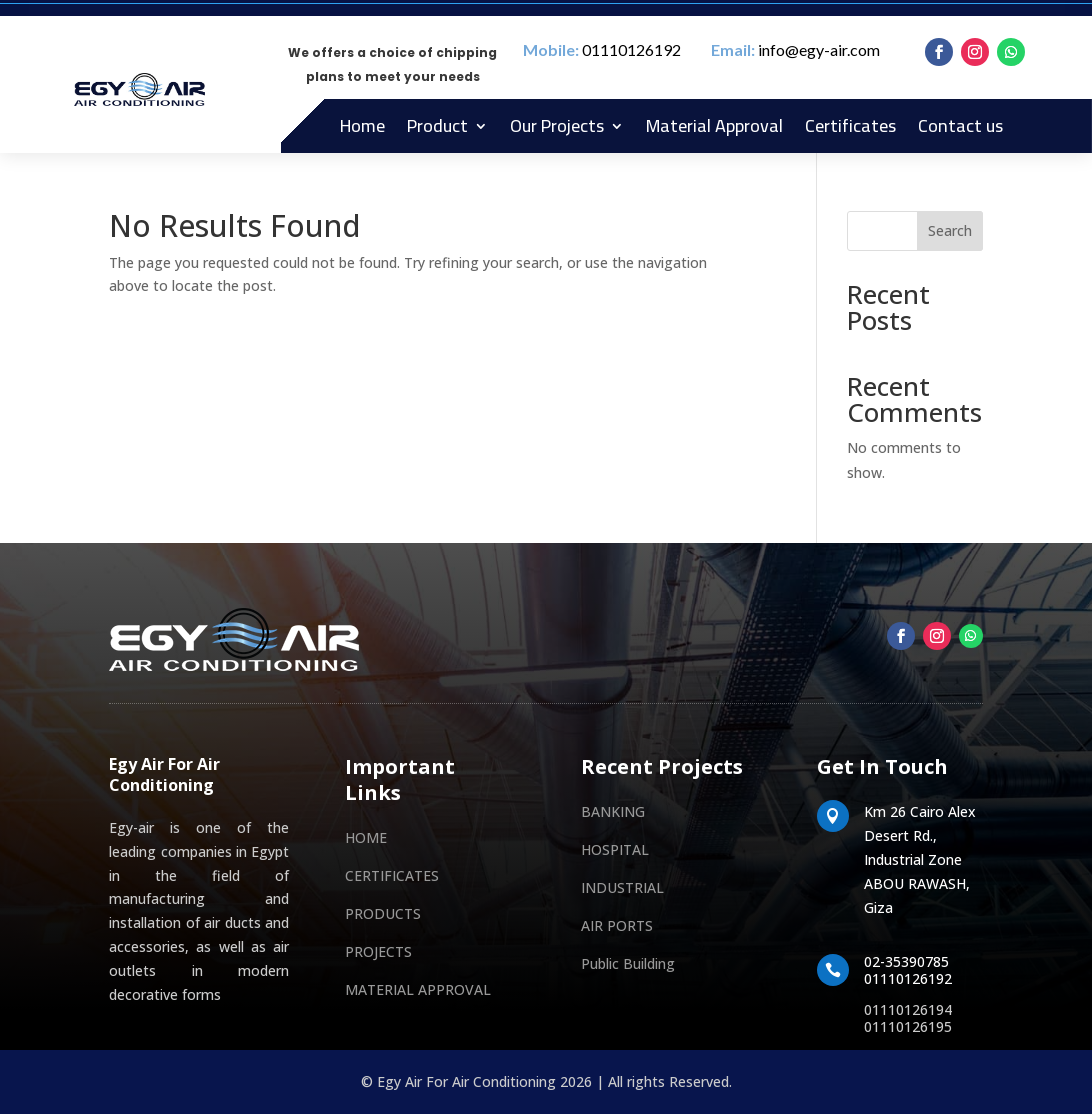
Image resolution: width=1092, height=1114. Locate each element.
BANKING (613, 811)
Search (950, 230)
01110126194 (908, 1009)
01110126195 (908, 1026)
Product (437, 125)
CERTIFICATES (392, 875)
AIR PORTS (617, 925)
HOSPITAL (615, 849)
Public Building (628, 963)
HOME (366, 837)
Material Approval (714, 125)
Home (362, 125)
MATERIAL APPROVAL (418, 989)
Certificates (850, 125)
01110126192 (631, 49)
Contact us (960, 125)
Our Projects (557, 125)
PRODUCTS (383, 913)
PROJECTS (378, 951)
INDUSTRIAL (622, 887)
